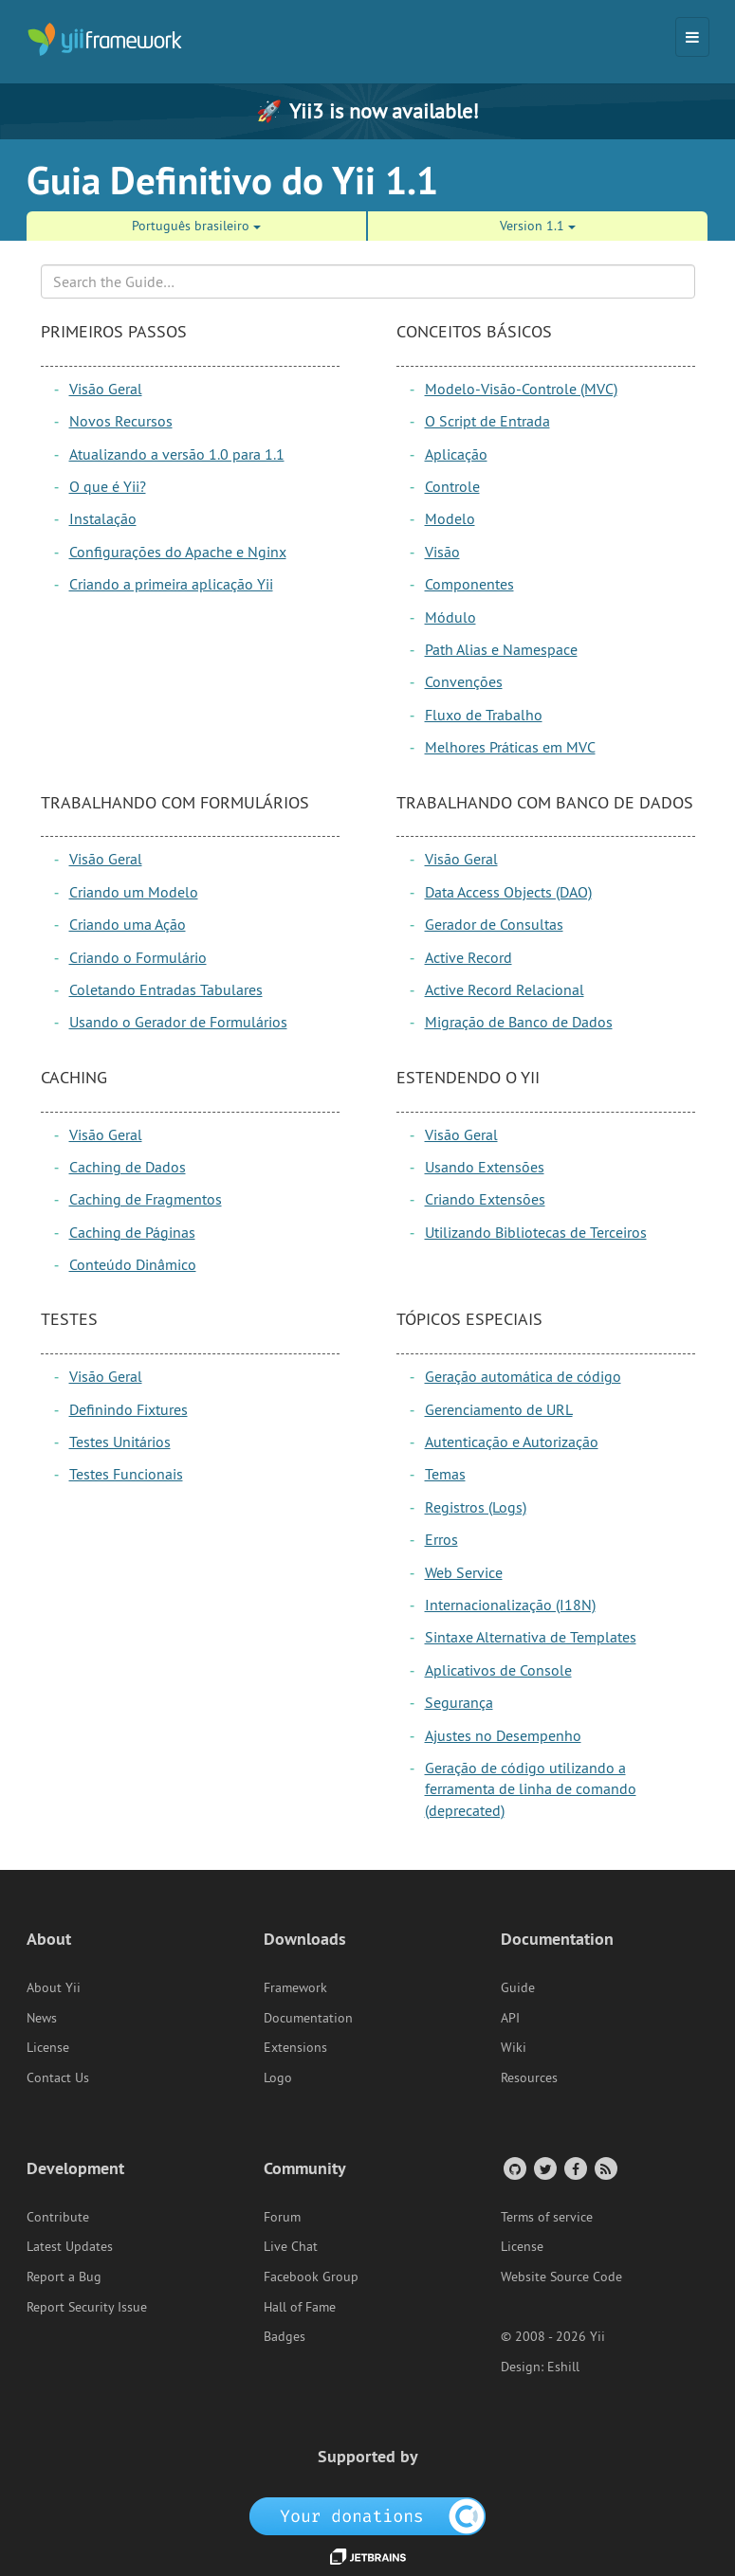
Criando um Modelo (133, 891)
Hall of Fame (300, 2306)
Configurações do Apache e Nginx (177, 551)
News (42, 2017)
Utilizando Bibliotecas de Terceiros (536, 1232)
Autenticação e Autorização (511, 1441)
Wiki (513, 2047)
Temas (445, 1473)
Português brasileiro (196, 225)
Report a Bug (64, 2276)
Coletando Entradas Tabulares (166, 989)
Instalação (103, 518)
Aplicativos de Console (498, 1669)
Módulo (450, 617)
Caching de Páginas (132, 1232)
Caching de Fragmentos (145, 1198)
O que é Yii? (107, 486)
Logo (278, 2077)
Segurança (459, 1702)
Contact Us (58, 2077)
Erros (441, 1539)
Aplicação (456, 453)
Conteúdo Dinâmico (132, 1264)
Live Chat (291, 2246)
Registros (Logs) (475, 1506)
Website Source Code (561, 2276)
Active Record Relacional (504, 989)
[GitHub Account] (513, 2168)
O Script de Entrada (487, 420)
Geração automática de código (523, 1376)
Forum (282, 2216)
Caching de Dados (127, 1166)
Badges (284, 2336)
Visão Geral (105, 388)
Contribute (58, 2216)
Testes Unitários (120, 1441)
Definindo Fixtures (128, 1409)
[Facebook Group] (574, 2168)
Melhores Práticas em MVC (510, 746)
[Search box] (368, 281)
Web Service (464, 1572)
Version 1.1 (538, 225)
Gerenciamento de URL (499, 1409)
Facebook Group (311, 2276)
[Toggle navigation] (692, 37)
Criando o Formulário (138, 957)
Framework (295, 1987)
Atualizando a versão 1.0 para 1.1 (177, 453)
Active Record (468, 957)
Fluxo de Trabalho (483, 714)
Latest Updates (70, 2246)
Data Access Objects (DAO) (508, 891)
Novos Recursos (121, 420)
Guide (518, 1987)
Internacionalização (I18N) (510, 1604)
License (48, 2047)
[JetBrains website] (368, 2555)
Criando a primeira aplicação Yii (171, 583)
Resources (529, 2077)
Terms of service (547, 2216)
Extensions (295, 2047)
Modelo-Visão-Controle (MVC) (521, 388)
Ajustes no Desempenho (503, 1735)
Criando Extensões (485, 1198)
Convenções (464, 681)
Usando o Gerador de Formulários (178, 1021)
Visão (442, 551)
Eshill (563, 2366)
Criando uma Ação (127, 924)
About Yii (54, 1987)
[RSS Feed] (604, 2168)
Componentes (469, 583)
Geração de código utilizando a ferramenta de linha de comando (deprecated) (530, 1789)
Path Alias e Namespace (501, 649)
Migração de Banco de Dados (519, 1021)
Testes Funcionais (126, 1473)
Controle (452, 486)
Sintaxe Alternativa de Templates (530, 1636)
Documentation (308, 2017)
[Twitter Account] (544, 2168)
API (510, 2017)
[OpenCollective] (367, 2514)
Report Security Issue (87, 2306)
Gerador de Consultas (494, 924)
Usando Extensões (484, 1166)
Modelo (450, 518)
